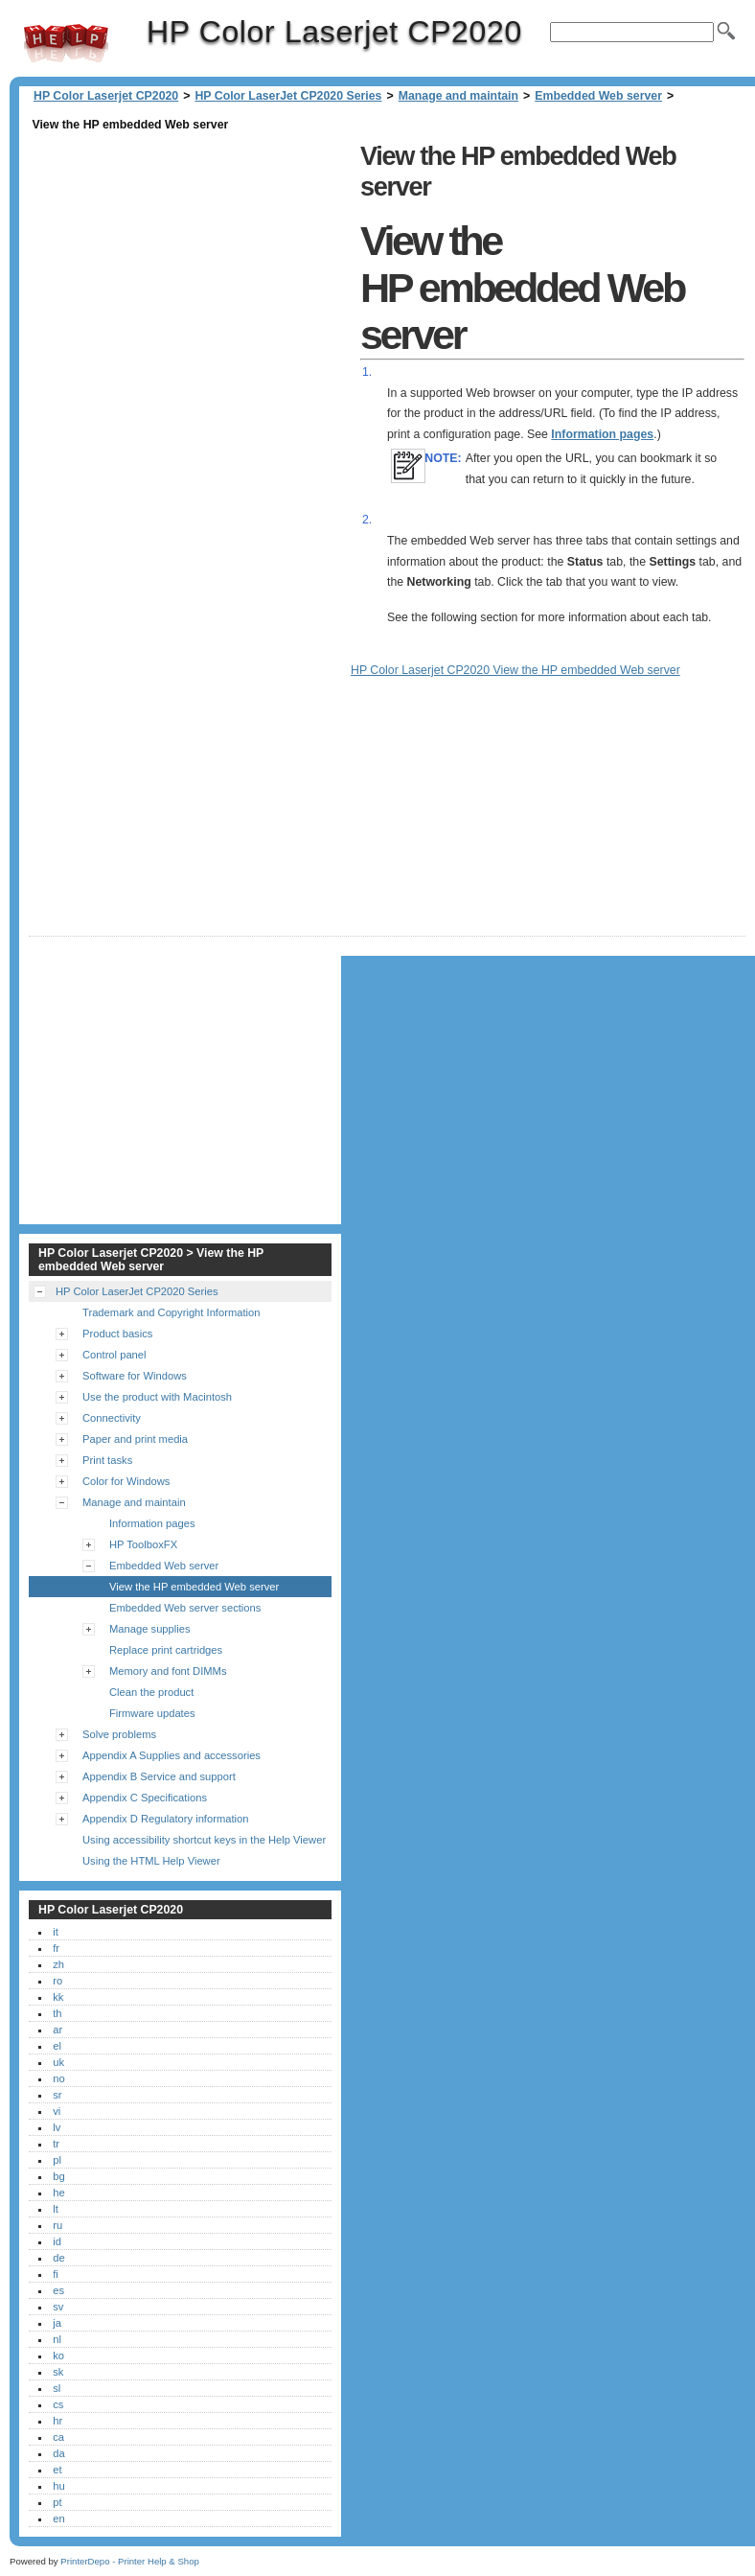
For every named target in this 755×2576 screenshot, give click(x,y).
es (58, 2290)
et (57, 2469)
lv (56, 2127)
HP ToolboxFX (143, 1544)
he (58, 2192)
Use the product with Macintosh (157, 1397)
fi (55, 2274)
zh (58, 1964)
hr (57, 2420)
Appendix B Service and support (159, 1776)
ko (58, 2355)
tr (56, 2143)
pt (57, 2502)
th (57, 2013)
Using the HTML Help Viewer (151, 1861)
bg (58, 2176)
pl (57, 2160)
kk (58, 1997)
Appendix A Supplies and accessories (171, 1755)
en (58, 2518)
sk (58, 2372)
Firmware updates (152, 1713)
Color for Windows (126, 1481)
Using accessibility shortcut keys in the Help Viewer (204, 1839)
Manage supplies (150, 1629)
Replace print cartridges (165, 1650)
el (57, 2046)
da (58, 2453)
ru (57, 2225)
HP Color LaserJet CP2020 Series (287, 96)
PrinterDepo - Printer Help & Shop (129, 2561)
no (58, 2078)
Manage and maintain (458, 96)
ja (57, 2323)
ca (58, 2437)
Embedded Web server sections (185, 1607)
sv (58, 2306)
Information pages (602, 434)
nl (57, 2339)
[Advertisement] (190, 270)
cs (58, 2404)
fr (56, 1948)
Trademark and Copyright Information (171, 1312)
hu (58, 2486)
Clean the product (151, 1692)
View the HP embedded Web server (194, 1586)
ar (57, 2029)
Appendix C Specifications (144, 1797)
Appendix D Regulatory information (165, 1818)
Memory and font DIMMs (167, 1671)
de (58, 2257)
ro (57, 1980)
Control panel (114, 1354)
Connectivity (111, 1418)
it (55, 1932)
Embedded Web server (598, 96)
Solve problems (119, 1734)
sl (56, 2388)
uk (58, 2062)
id (57, 2241)
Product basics (117, 1333)
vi (56, 2111)
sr (57, 2094)
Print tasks (107, 1460)
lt (55, 2209)
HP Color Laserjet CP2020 (66, 43)
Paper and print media (135, 1439)
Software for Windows (134, 1375)
